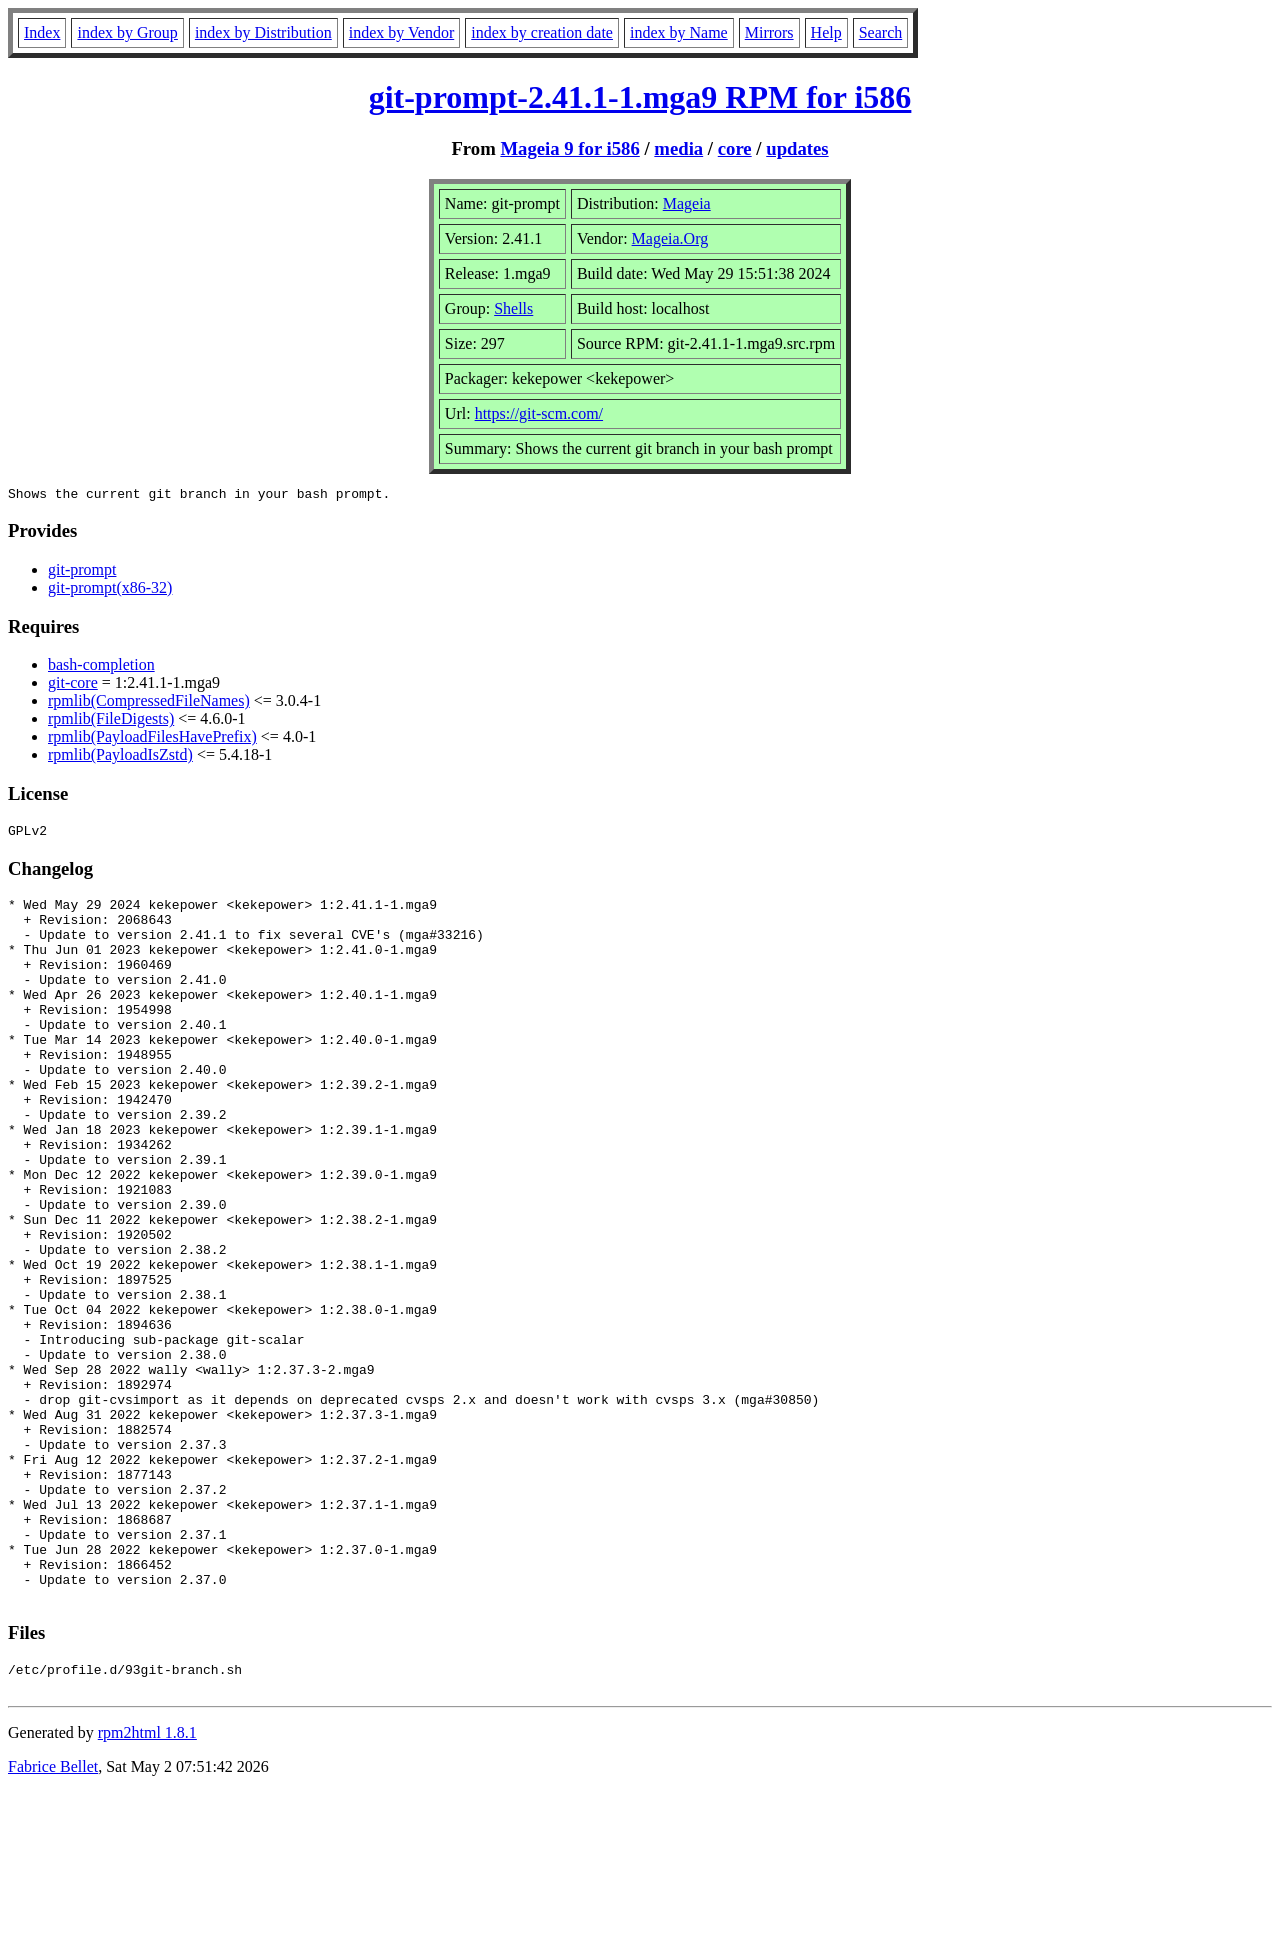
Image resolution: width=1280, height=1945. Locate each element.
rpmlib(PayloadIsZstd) (120, 757)
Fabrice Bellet (53, 1919)
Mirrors (769, 32)
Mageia (687, 203)
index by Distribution (263, 32)
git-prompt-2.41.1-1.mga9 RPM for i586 (640, 97)
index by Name (679, 32)
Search (881, 32)
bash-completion (101, 667)
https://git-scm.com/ (539, 413)
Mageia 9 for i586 (569, 148)
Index (42, 32)
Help (826, 32)
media (678, 148)
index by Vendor (401, 32)
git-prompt (82, 572)
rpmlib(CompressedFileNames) (149, 703)
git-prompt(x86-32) (110, 590)
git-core (73, 685)
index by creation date (542, 32)
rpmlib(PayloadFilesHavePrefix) (152, 739)
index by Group (127, 32)
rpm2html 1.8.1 (147, 1885)
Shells (513, 308)
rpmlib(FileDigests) (111, 721)
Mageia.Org (670, 238)
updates (797, 148)
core (735, 148)
